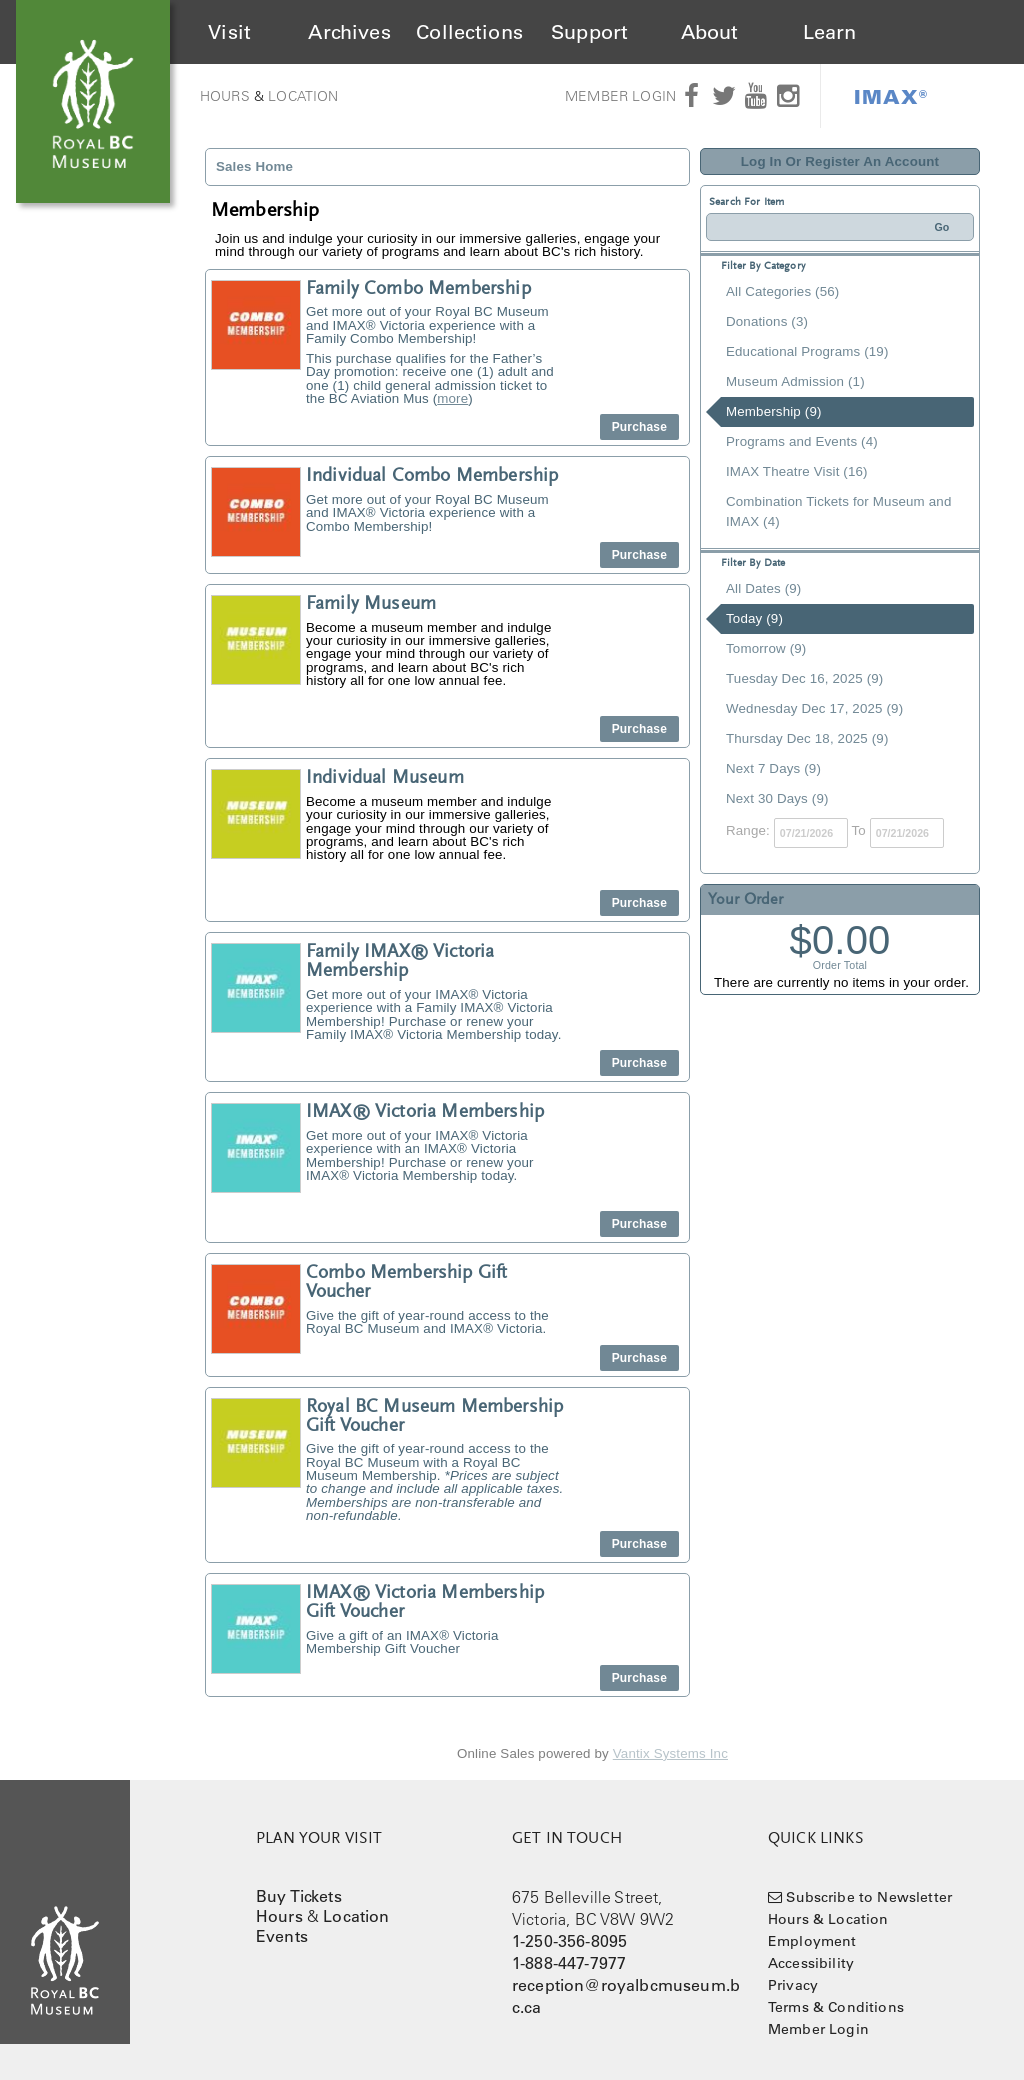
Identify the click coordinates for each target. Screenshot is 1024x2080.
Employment (812, 1941)
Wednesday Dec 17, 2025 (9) (814, 708)
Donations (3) (767, 321)
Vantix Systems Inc (670, 1753)
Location (303, 96)
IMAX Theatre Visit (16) (797, 471)
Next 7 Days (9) (773, 768)
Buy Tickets (299, 1896)
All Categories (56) (782, 291)
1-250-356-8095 (569, 1941)
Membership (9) (774, 411)
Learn (830, 32)
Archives (349, 32)
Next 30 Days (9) (777, 798)
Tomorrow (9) (766, 648)
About (710, 32)
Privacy (793, 1985)
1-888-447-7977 (569, 1963)
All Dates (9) (763, 588)
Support (589, 32)
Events (282, 1936)
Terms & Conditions (836, 2007)
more (452, 398)
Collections (469, 32)
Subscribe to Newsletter (869, 1897)
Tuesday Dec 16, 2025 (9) (804, 678)
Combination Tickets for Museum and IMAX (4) (838, 511)
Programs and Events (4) (802, 441)
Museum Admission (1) (795, 381)
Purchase (639, 427)
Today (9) (754, 618)
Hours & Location (828, 1919)
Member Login (620, 96)
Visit (229, 32)
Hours (225, 96)
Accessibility (811, 1963)
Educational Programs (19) (807, 351)
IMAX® (891, 96)
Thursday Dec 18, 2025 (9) (807, 738)
